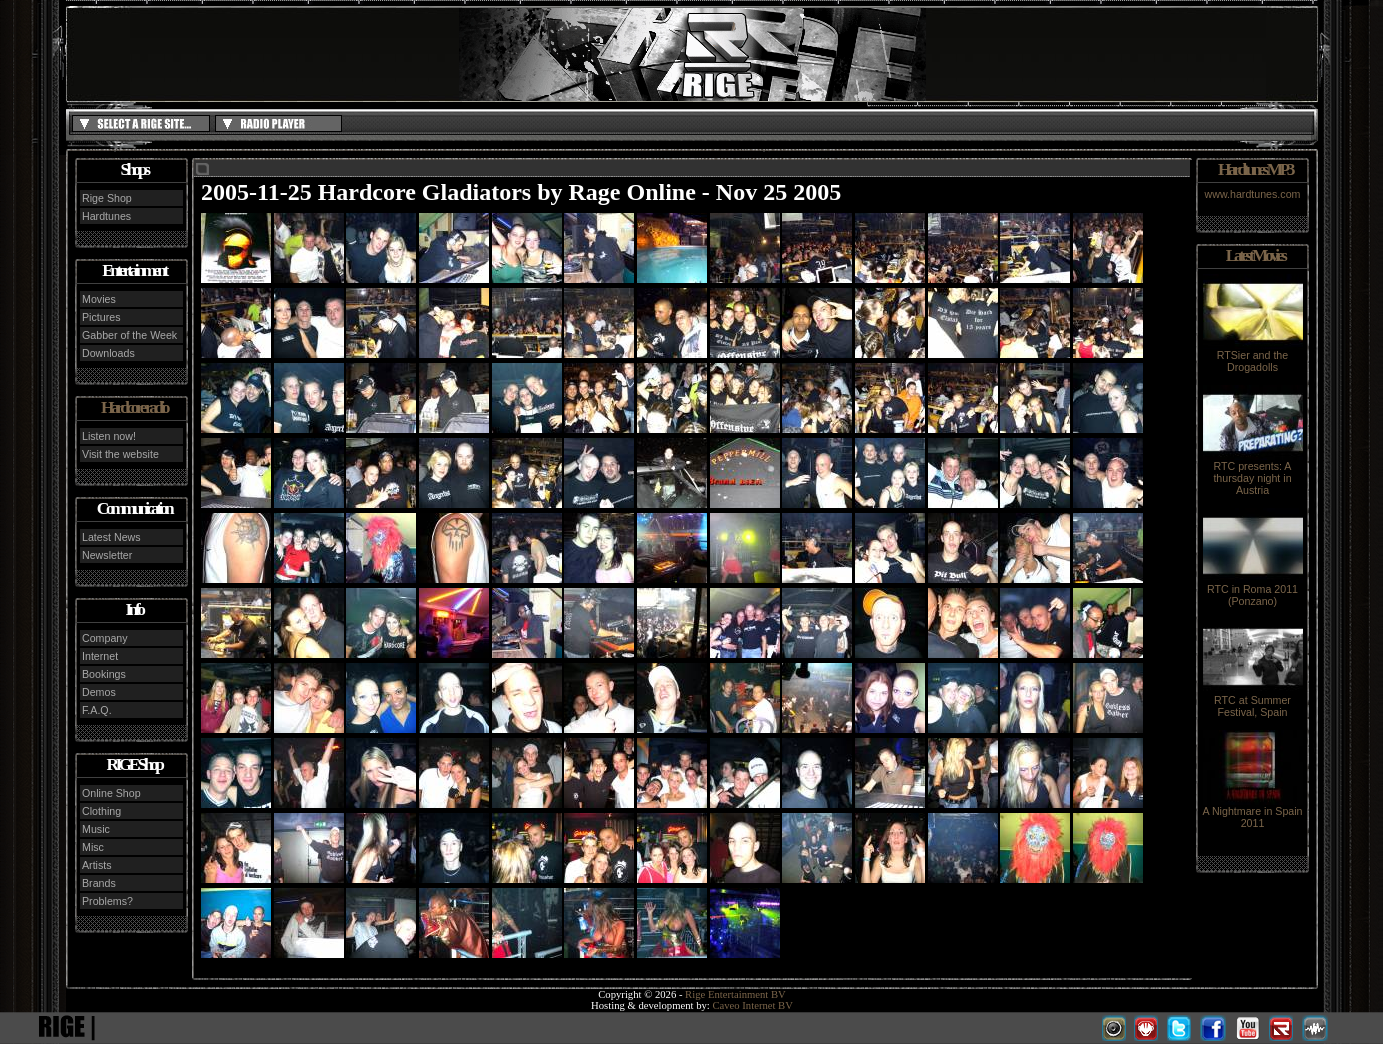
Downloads (108, 353)
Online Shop (111, 793)
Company (105, 638)
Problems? (107, 901)
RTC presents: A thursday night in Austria (1253, 473)
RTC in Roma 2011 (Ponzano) (1253, 590)
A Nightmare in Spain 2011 (1252, 812)
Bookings (104, 674)
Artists (97, 865)
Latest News (111, 537)
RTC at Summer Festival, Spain (1253, 701)
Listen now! (109, 436)
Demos (99, 692)
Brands (99, 883)
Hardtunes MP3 (1255, 169)
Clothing (101, 811)
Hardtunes (106, 216)
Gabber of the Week (129, 335)
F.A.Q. (97, 710)
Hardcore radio (134, 407)
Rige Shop (107, 198)
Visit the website (120, 454)
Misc (93, 847)
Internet (100, 656)
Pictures (101, 317)
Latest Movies (1255, 255)
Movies (99, 299)
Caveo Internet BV (752, 1005)
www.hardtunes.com (1253, 194)
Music (96, 829)
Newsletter (107, 555)
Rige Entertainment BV (735, 994)
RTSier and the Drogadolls (1253, 356)
